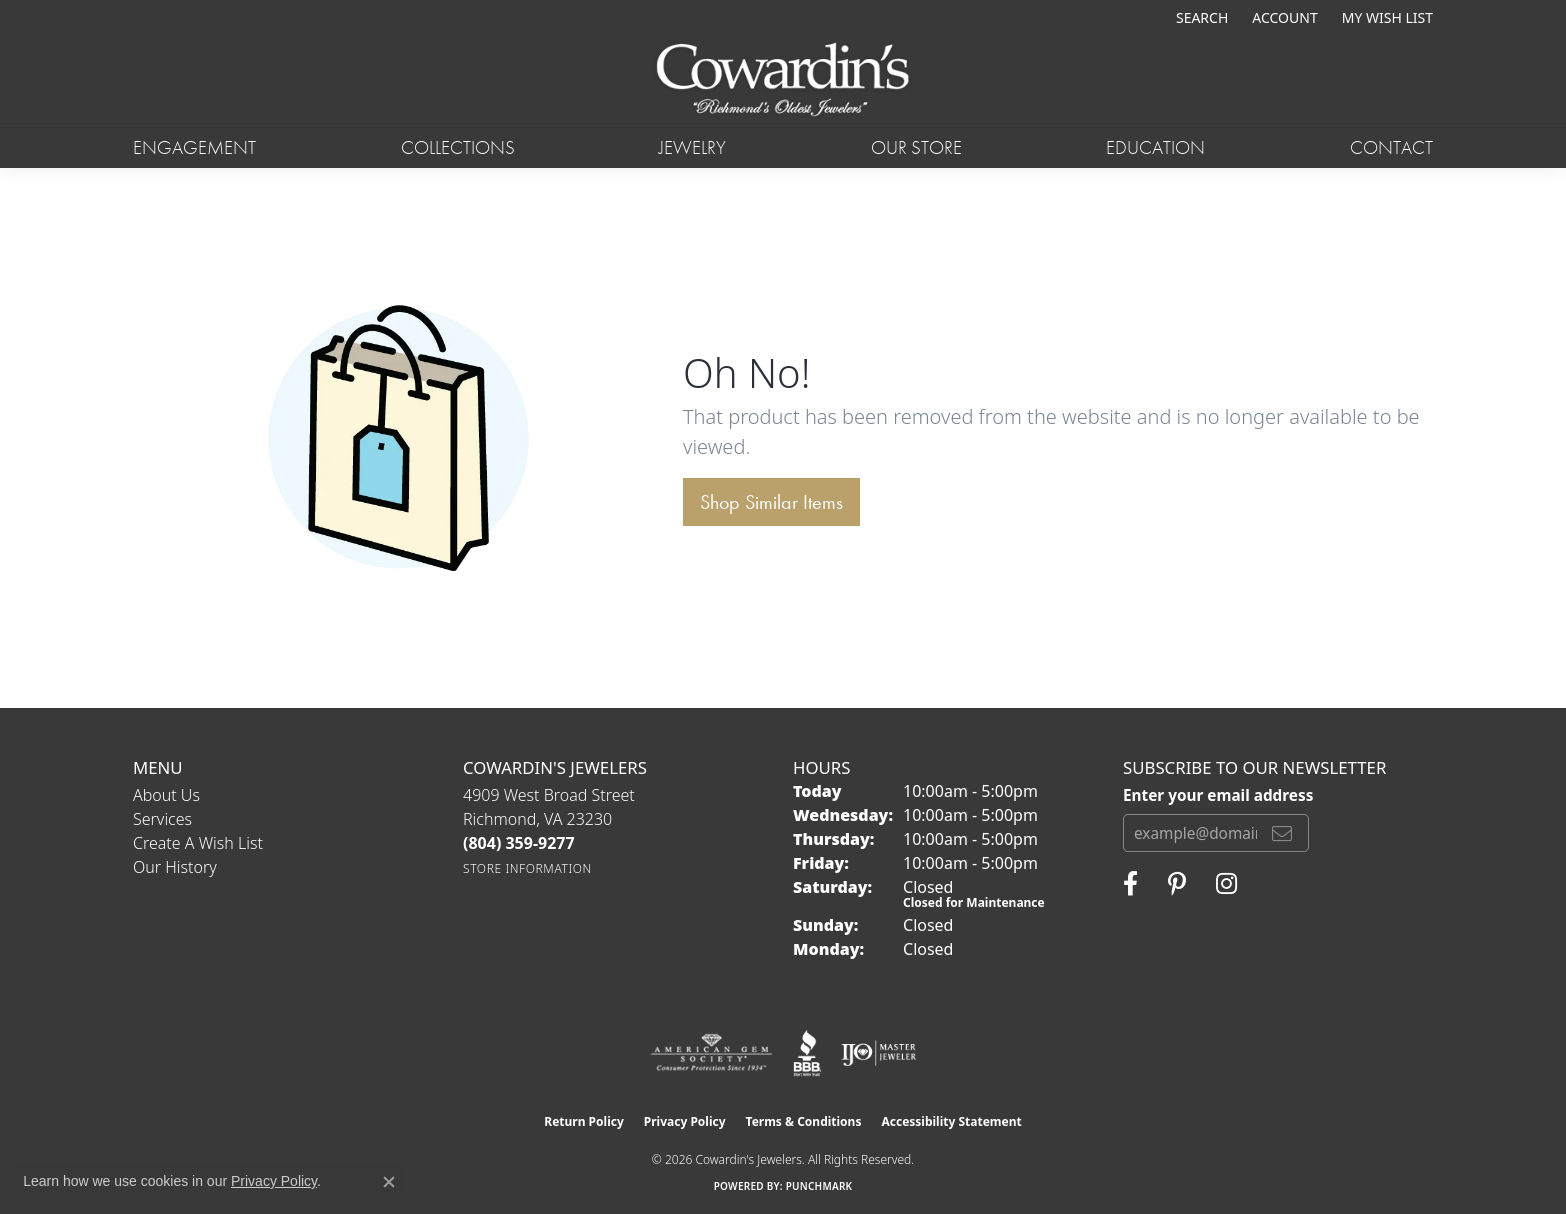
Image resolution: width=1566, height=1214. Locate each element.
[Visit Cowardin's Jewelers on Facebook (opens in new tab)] (1130, 884)
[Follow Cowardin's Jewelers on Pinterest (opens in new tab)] (1177, 884)
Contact (1391, 147)
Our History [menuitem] (175, 867)
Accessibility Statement (951, 1121)
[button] (1200, 17)
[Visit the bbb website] (807, 1053)
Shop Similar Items (771, 502)
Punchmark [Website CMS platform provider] (819, 1186)
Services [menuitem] (162, 819)
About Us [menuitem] (166, 795)
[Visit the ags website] (711, 1053)
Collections (458, 147)
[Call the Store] (519, 843)
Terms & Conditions (804, 1121)
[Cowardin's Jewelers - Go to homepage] (782, 81)
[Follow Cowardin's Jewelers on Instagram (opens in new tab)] (1226, 884)
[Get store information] (527, 868)
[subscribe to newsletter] (1282, 833)
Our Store (916, 147)
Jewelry (692, 147)
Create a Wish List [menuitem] (198, 843)
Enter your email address (1218, 795)
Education (1155, 147)
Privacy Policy (685, 1121)
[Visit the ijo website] (878, 1053)
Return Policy (584, 1121)
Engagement (194, 147)
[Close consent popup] (389, 1182)
